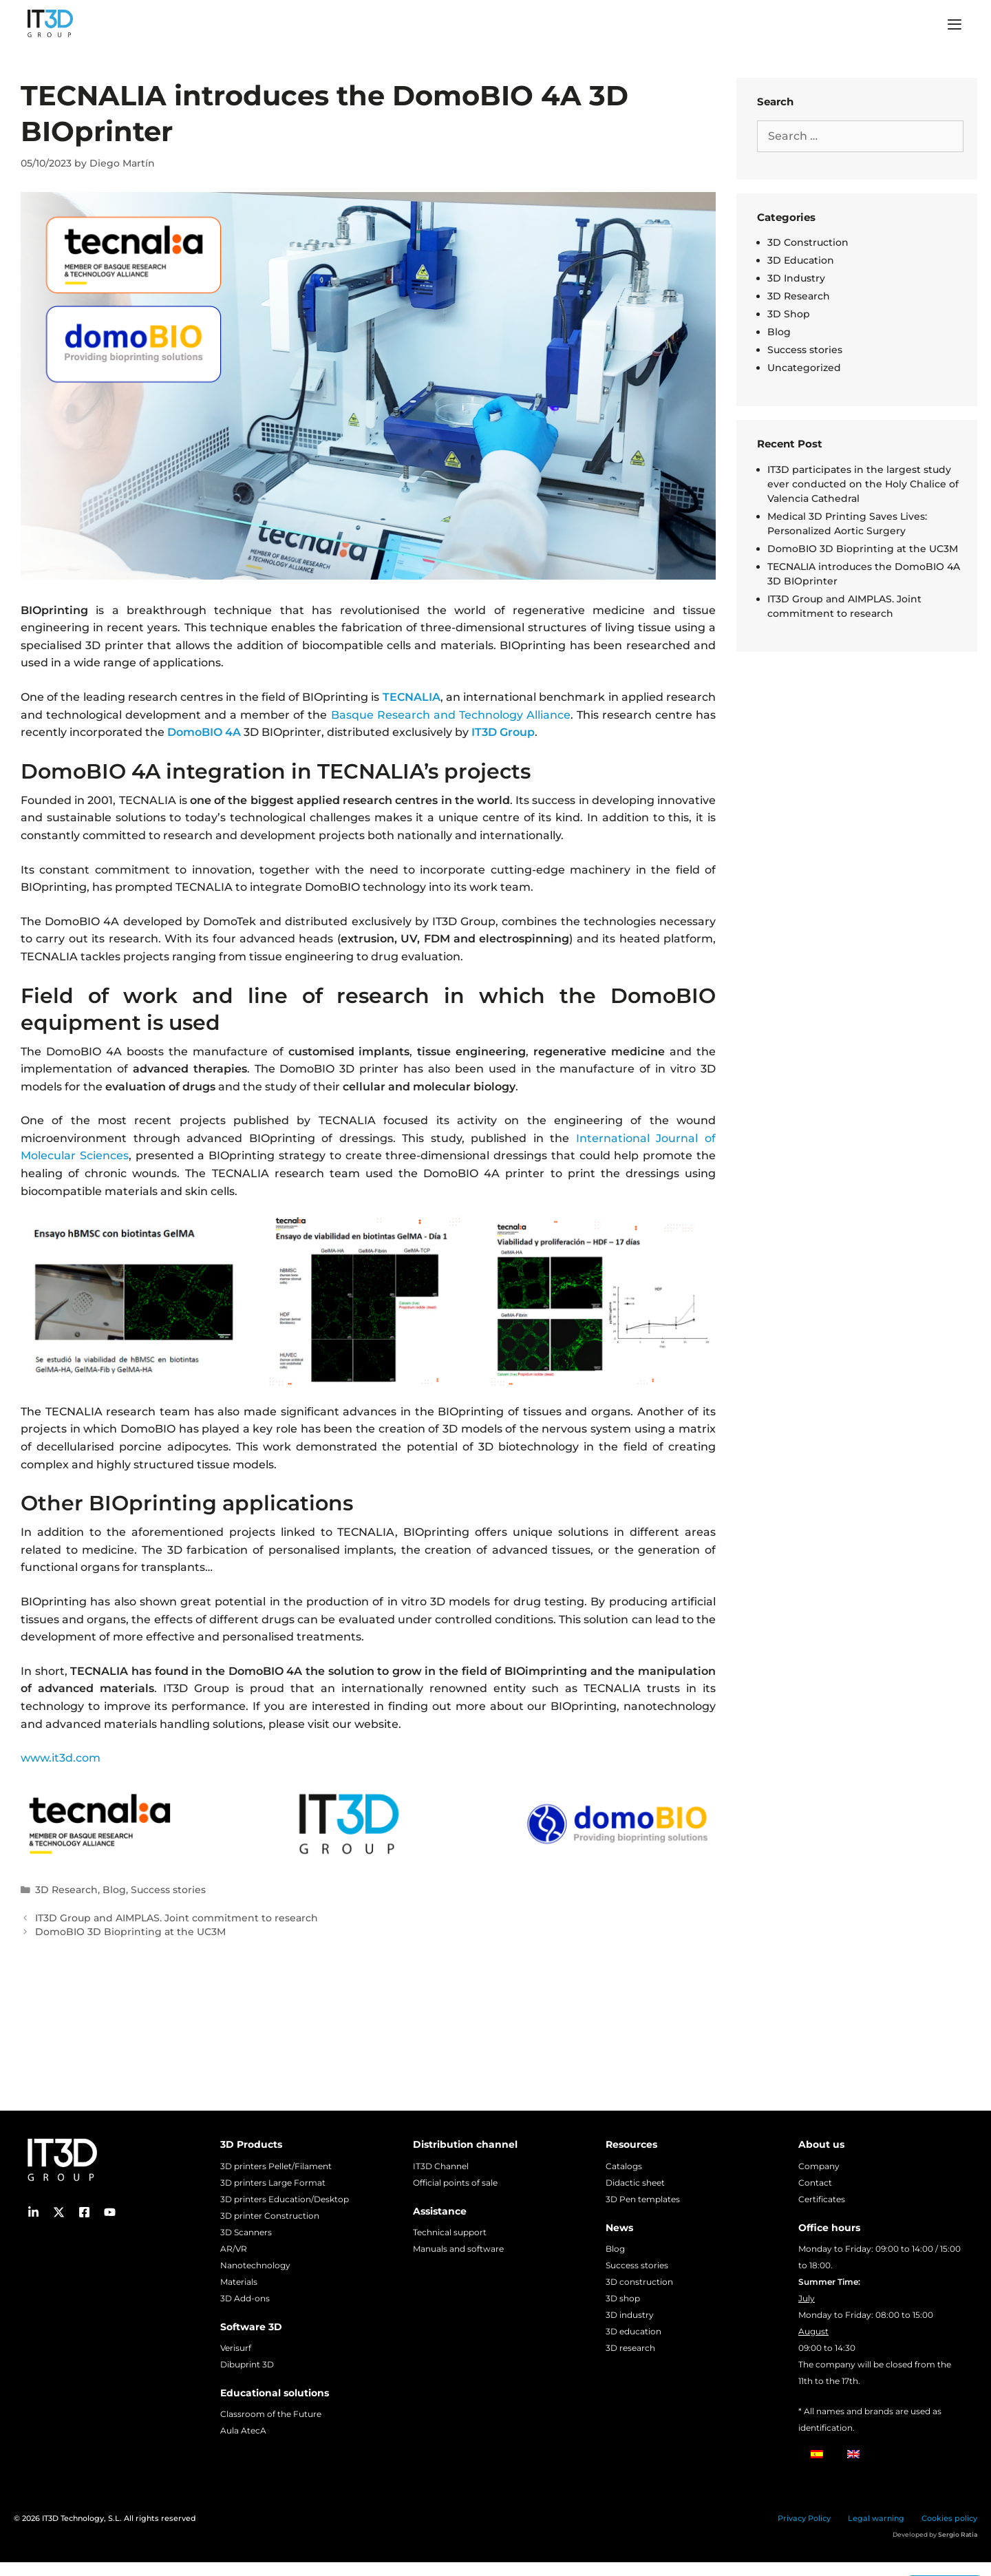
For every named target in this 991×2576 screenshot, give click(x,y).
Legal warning (876, 2518)
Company (819, 2166)
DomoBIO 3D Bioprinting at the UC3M (130, 1931)
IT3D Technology (73, 2518)
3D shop (623, 2298)
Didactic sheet (635, 2182)
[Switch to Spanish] (817, 2454)
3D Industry (796, 278)
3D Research (66, 1889)
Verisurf (235, 2348)
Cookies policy (949, 2518)
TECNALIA (411, 697)
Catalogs (624, 2166)
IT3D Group (503, 732)
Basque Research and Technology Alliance (451, 714)
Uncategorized (804, 367)
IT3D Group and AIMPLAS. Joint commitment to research (176, 1917)
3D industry (630, 2315)
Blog (114, 1889)
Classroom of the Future (270, 2414)
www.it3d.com (60, 1757)
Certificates (821, 2199)
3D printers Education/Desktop (284, 2199)
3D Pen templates (643, 2199)
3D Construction (808, 242)
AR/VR (233, 2249)
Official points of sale (455, 2182)
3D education (633, 2331)
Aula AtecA (243, 2430)
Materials (238, 2282)
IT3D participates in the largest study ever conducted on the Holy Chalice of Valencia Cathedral (863, 484)
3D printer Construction (269, 2215)
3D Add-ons (245, 2298)
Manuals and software (458, 2249)
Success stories (168, 1889)
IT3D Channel (441, 2166)
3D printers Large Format (273, 2182)
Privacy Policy (804, 2518)
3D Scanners (246, 2232)
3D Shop (788, 314)
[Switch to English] (853, 2454)
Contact (815, 2182)
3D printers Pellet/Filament (276, 2166)
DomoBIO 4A (204, 732)
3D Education (800, 260)
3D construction (639, 2282)
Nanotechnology (255, 2265)
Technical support (450, 2232)
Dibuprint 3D (247, 2364)
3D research (630, 2348)
